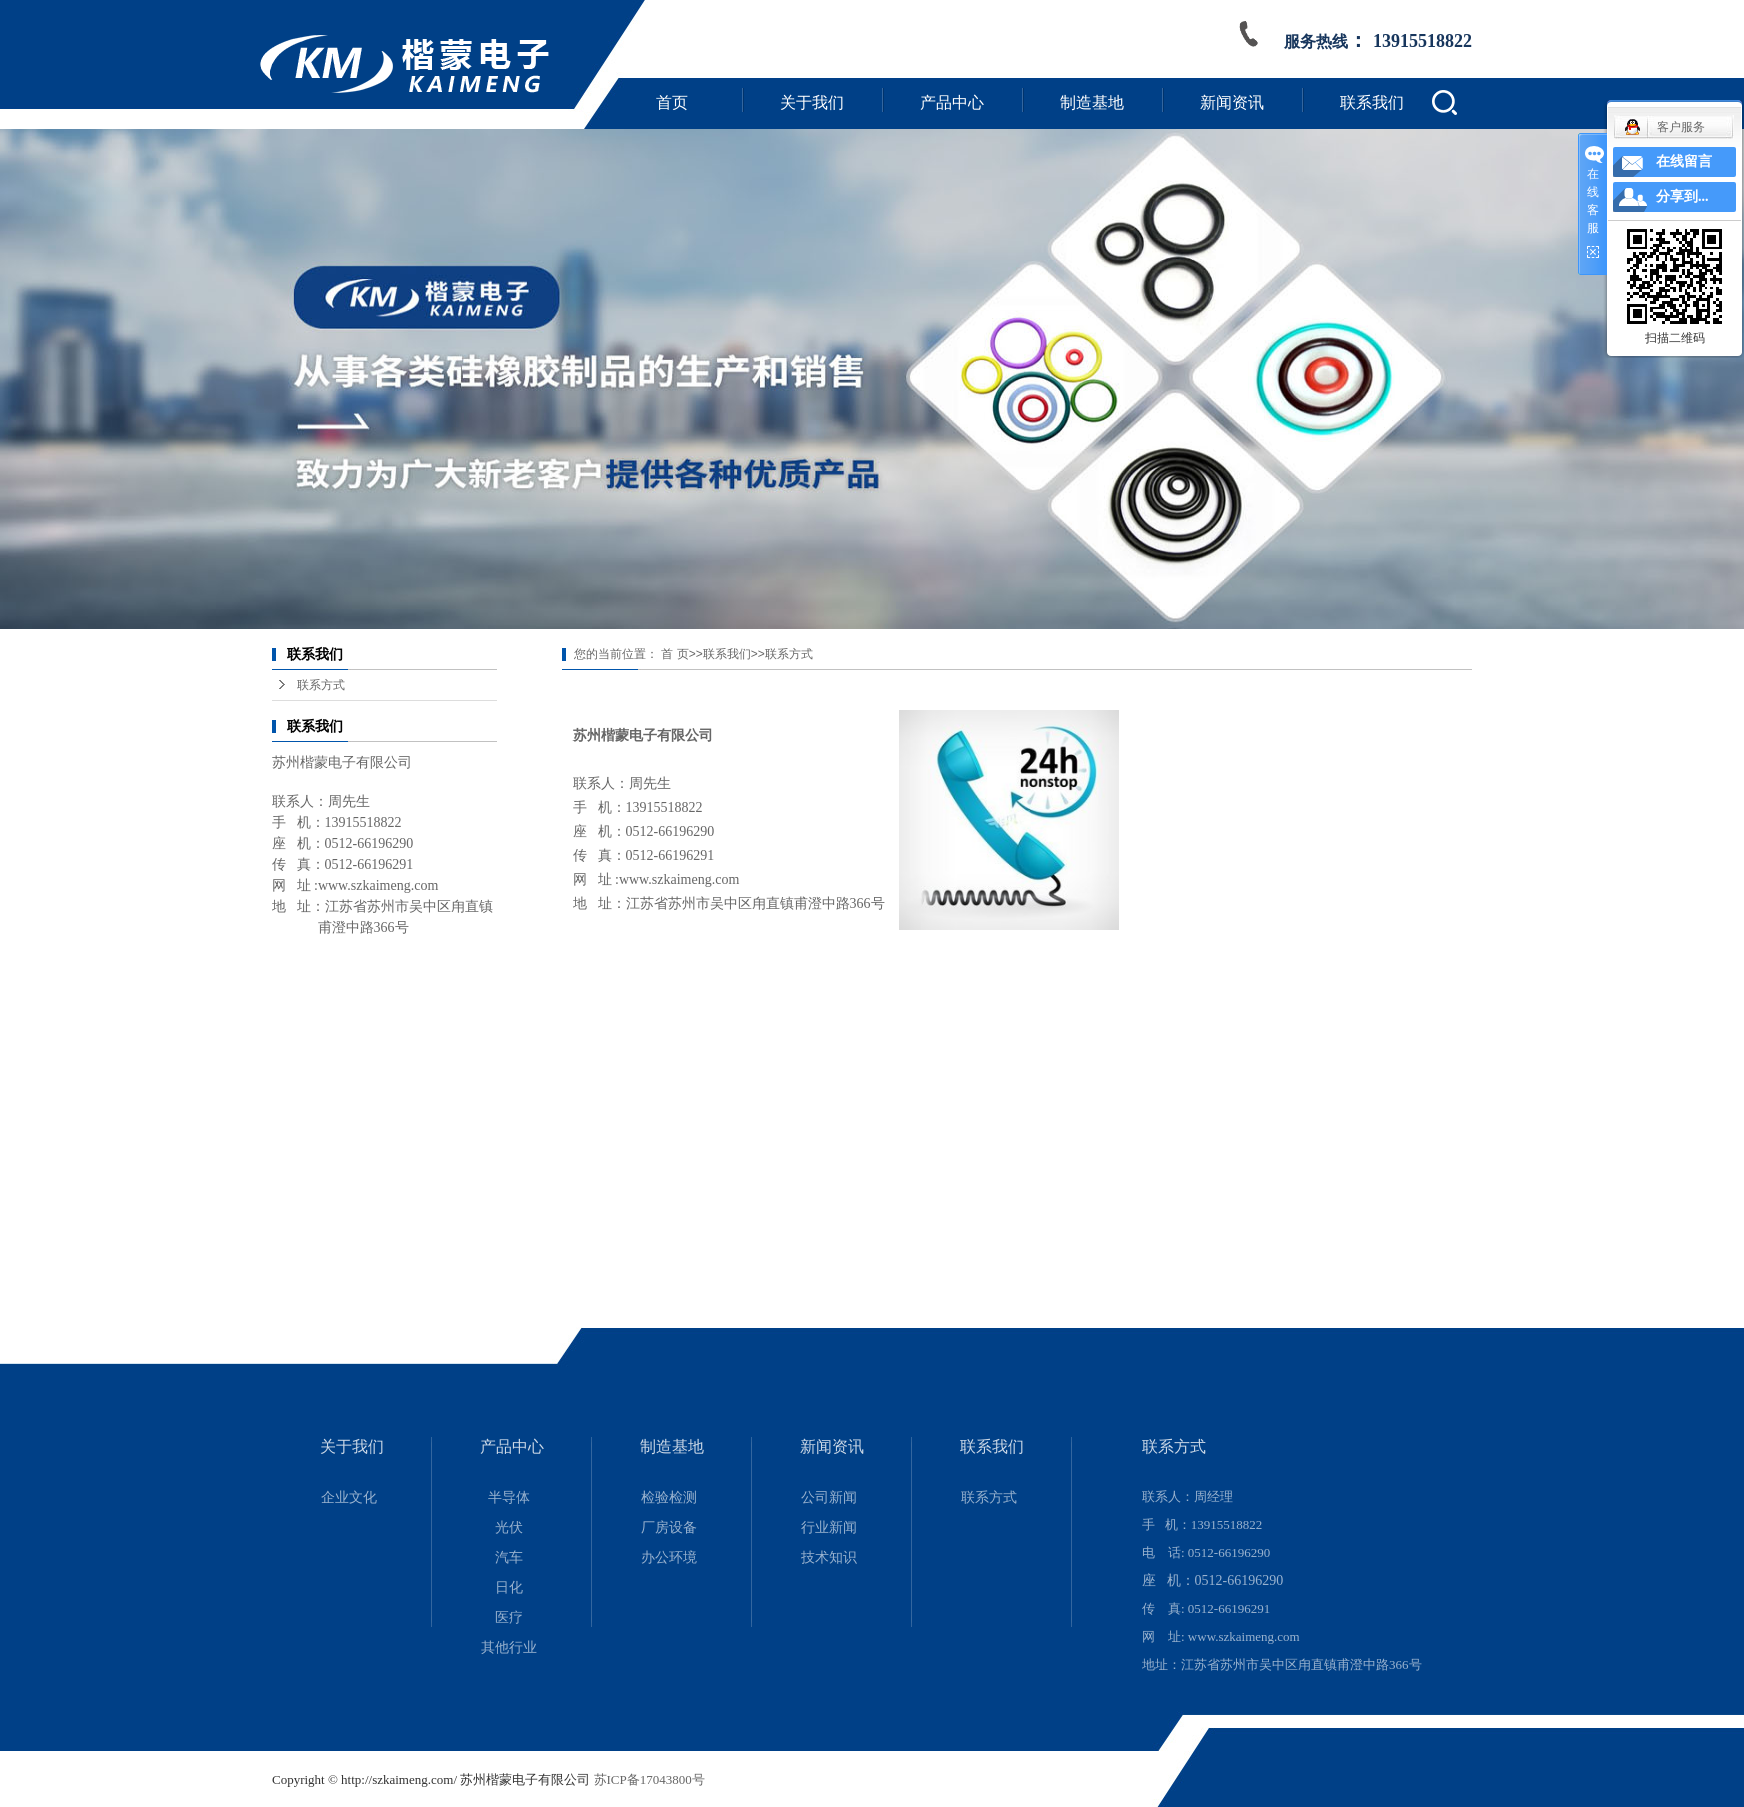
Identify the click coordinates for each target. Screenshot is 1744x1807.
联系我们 (1372, 102)
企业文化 (349, 1497)
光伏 (509, 1527)
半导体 (509, 1497)
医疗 (509, 1617)
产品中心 (952, 102)
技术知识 (829, 1557)
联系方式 (321, 685)
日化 (509, 1587)
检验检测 (669, 1497)
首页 (672, 102)
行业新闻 (829, 1527)
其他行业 (509, 1647)
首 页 (674, 654)
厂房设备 (669, 1527)
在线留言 (1684, 161)
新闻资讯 (1232, 102)
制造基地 (1092, 102)
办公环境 (669, 1557)
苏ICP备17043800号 (649, 1779)
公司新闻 (829, 1497)
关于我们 (812, 102)
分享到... (1682, 196)
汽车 (509, 1557)
